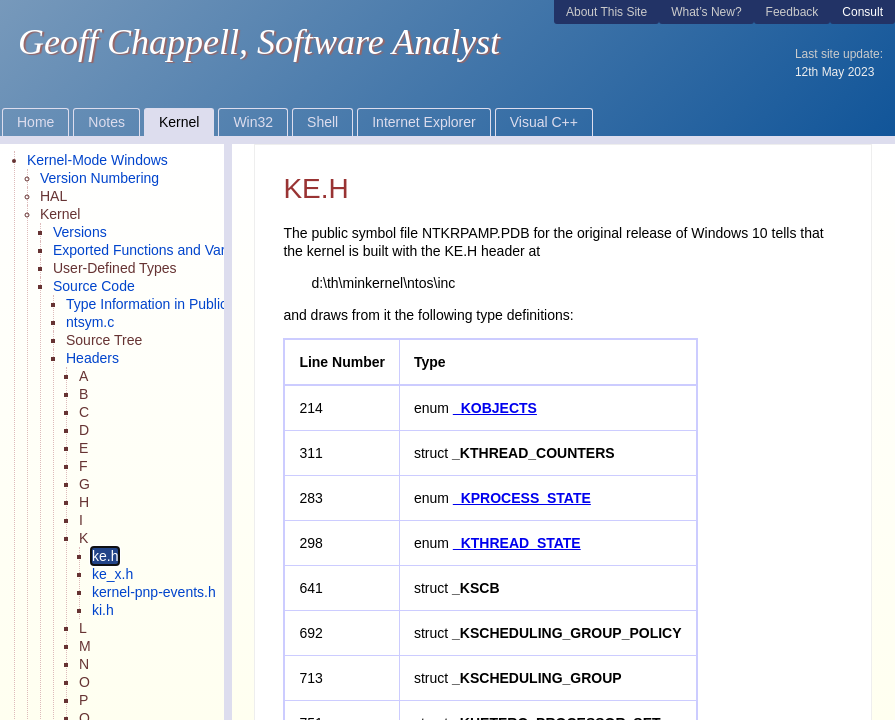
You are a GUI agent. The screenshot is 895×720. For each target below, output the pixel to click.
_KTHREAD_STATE (517, 543)
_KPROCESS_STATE (522, 498)
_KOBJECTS (495, 408)
